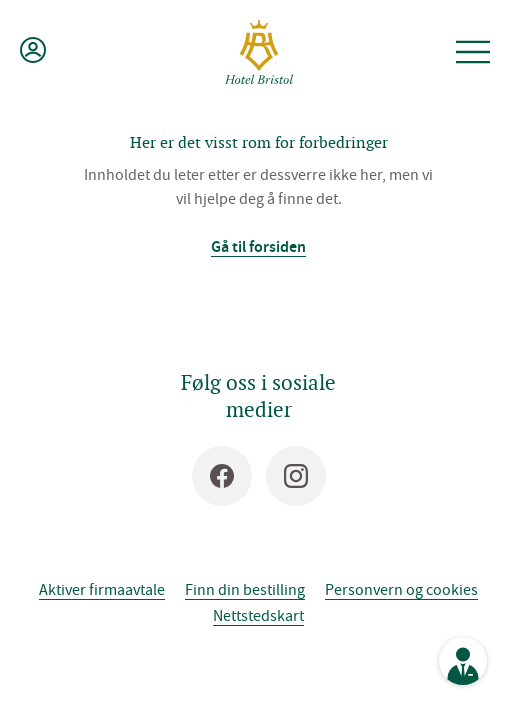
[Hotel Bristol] (259, 52)
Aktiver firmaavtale (102, 589)
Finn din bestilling (245, 589)
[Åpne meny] (473, 52)
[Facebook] (222, 476)
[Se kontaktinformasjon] (463, 661)
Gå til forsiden (258, 246)
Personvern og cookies (401, 589)
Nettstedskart (258, 615)
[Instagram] (296, 476)
